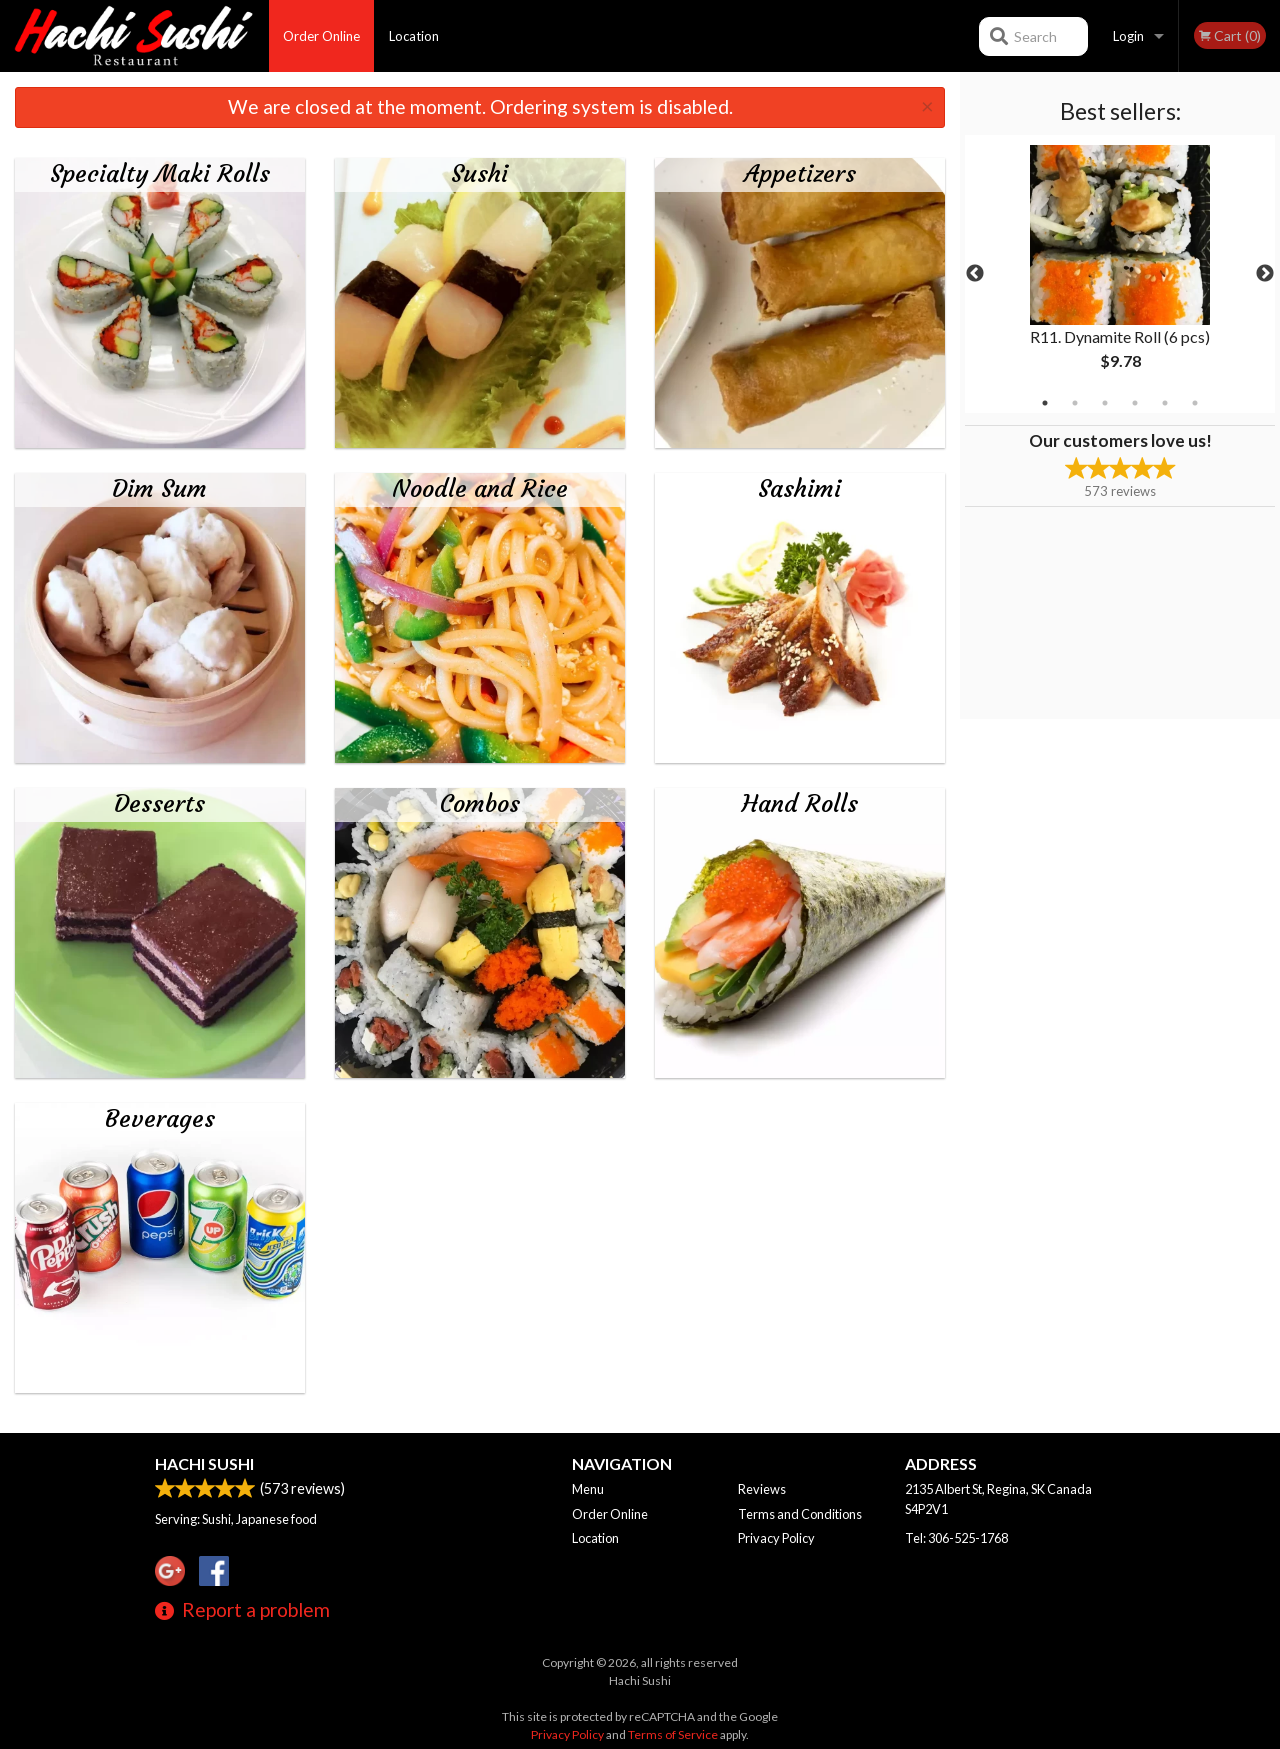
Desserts (159, 804)
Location (414, 36)
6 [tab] (1195, 403)
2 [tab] (1075, 403)
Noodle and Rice (480, 489)
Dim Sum (159, 489)
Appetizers (800, 174)
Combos (480, 804)
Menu (588, 1489)
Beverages (160, 1119)
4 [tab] (1135, 403)
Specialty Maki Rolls (160, 174)
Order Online (321, 36)
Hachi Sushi (204, 1463)
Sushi (479, 174)
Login (1128, 36)
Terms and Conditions (800, 1514)
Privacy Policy (776, 1538)
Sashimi (799, 489)
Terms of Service (673, 1734)
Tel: (956, 1538)
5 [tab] (1165, 403)
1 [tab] (1045, 403)
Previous (975, 274)
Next (1265, 274)
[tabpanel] (1120, 274)
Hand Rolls (800, 804)
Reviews (762, 1489)
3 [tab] (1105, 403)
